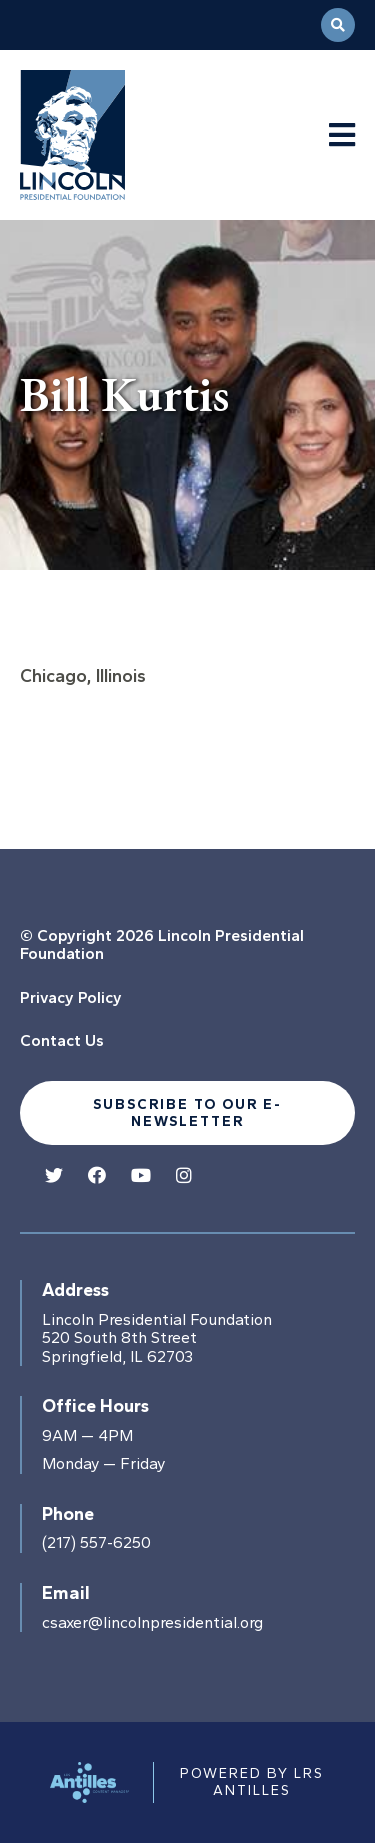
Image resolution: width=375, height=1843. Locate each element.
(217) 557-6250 (96, 1543)
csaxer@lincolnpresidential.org (152, 1623)
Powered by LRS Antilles (252, 1781)
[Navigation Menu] (342, 135)
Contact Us (62, 1040)
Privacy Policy (71, 997)
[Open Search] (338, 25)
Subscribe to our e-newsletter (187, 1113)
